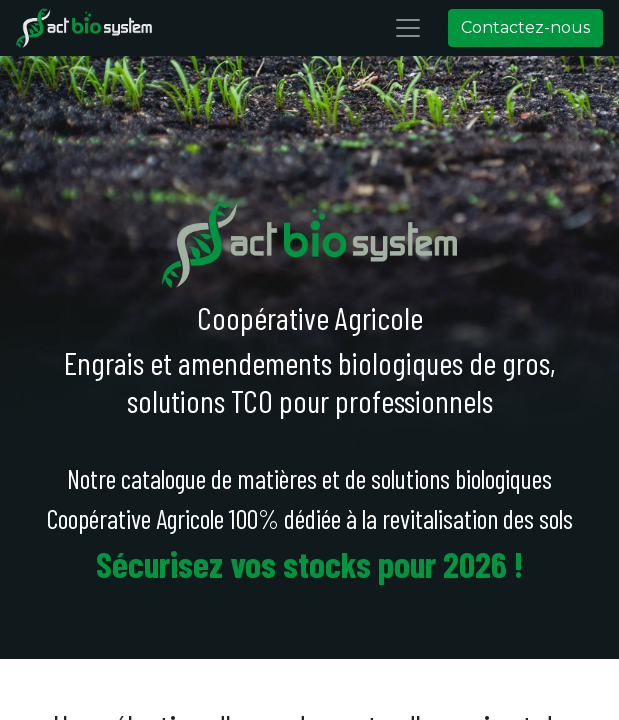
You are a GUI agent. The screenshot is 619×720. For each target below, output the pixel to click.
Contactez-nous (525, 27)
